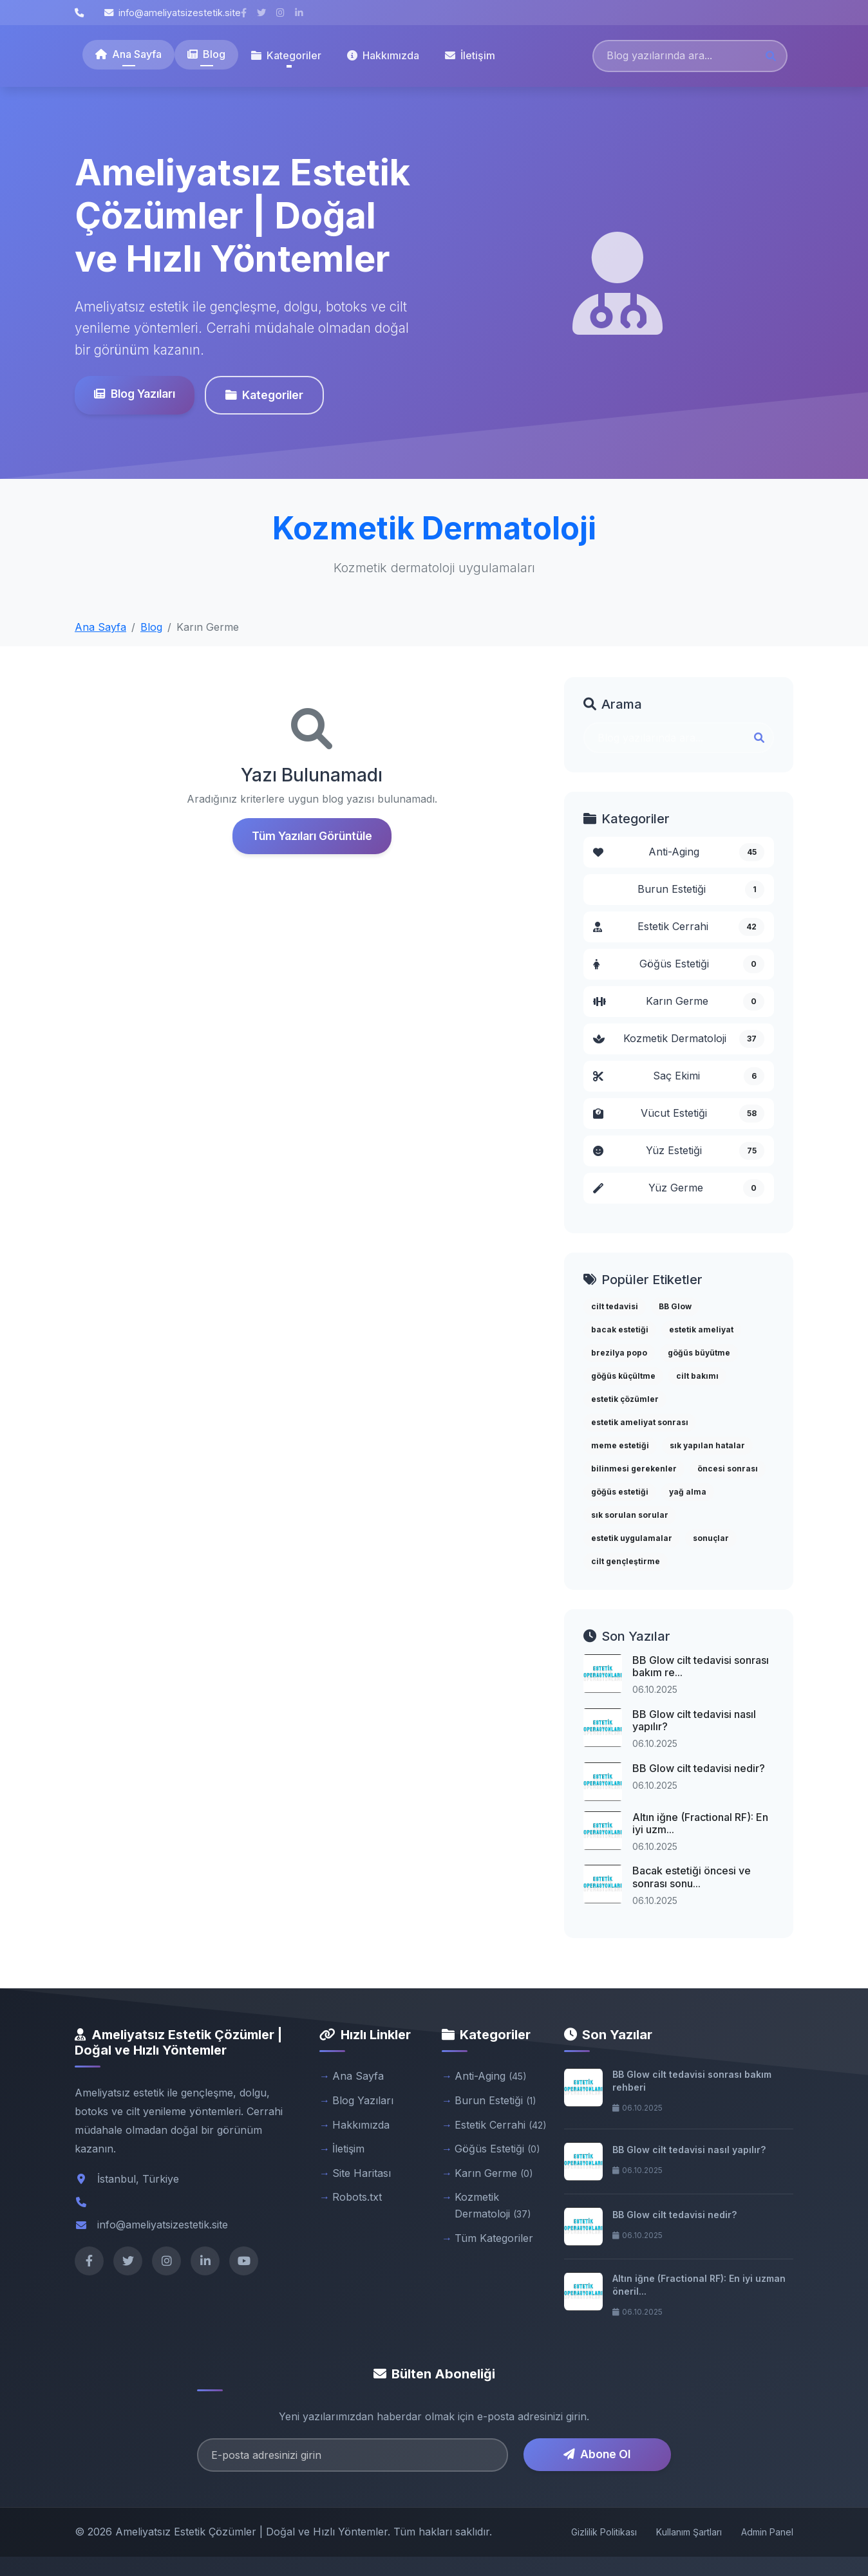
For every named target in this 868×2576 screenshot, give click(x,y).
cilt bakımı (697, 1376)
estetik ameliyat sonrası (639, 1422)
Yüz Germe (678, 1188)
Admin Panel (767, 2531)
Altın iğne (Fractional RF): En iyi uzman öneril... (699, 2285)
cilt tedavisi (614, 1306)
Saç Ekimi (678, 1076)
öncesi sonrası (727, 1468)
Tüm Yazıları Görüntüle (312, 836)
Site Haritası (361, 2173)
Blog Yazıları (133, 393)
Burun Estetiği (700, 890)
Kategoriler (263, 395)
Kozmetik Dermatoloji (678, 1039)
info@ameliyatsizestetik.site (172, 12)
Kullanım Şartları (689, 2531)
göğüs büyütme (699, 1353)
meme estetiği (620, 1445)
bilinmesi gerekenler (634, 1468)
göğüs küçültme (623, 1376)
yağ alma (687, 1492)
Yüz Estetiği (678, 1151)
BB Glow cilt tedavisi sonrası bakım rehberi (691, 2081)
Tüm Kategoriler (494, 2238)
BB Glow (675, 1306)
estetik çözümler (625, 1399)
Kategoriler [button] (286, 55)
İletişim (470, 55)
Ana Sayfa (128, 54)
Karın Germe (678, 1002)
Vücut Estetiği (678, 1114)
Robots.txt (357, 2196)
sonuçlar (711, 1538)
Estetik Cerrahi (678, 927)
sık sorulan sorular (629, 1515)
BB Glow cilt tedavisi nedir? (698, 1768)
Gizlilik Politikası (604, 2531)
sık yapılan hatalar (707, 1445)
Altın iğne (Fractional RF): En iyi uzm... (700, 1823)
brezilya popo (619, 1353)
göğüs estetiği (619, 1492)
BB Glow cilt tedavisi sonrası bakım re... (700, 1666)
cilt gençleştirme (625, 1561)
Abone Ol (596, 2454)
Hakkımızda (383, 55)
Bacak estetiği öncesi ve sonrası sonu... (691, 1876)
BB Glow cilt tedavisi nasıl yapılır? (694, 1720)
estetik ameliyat (701, 1329)
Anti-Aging (678, 852)
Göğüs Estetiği (678, 964)
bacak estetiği (619, 1329)
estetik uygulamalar (631, 1538)
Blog (206, 54)
